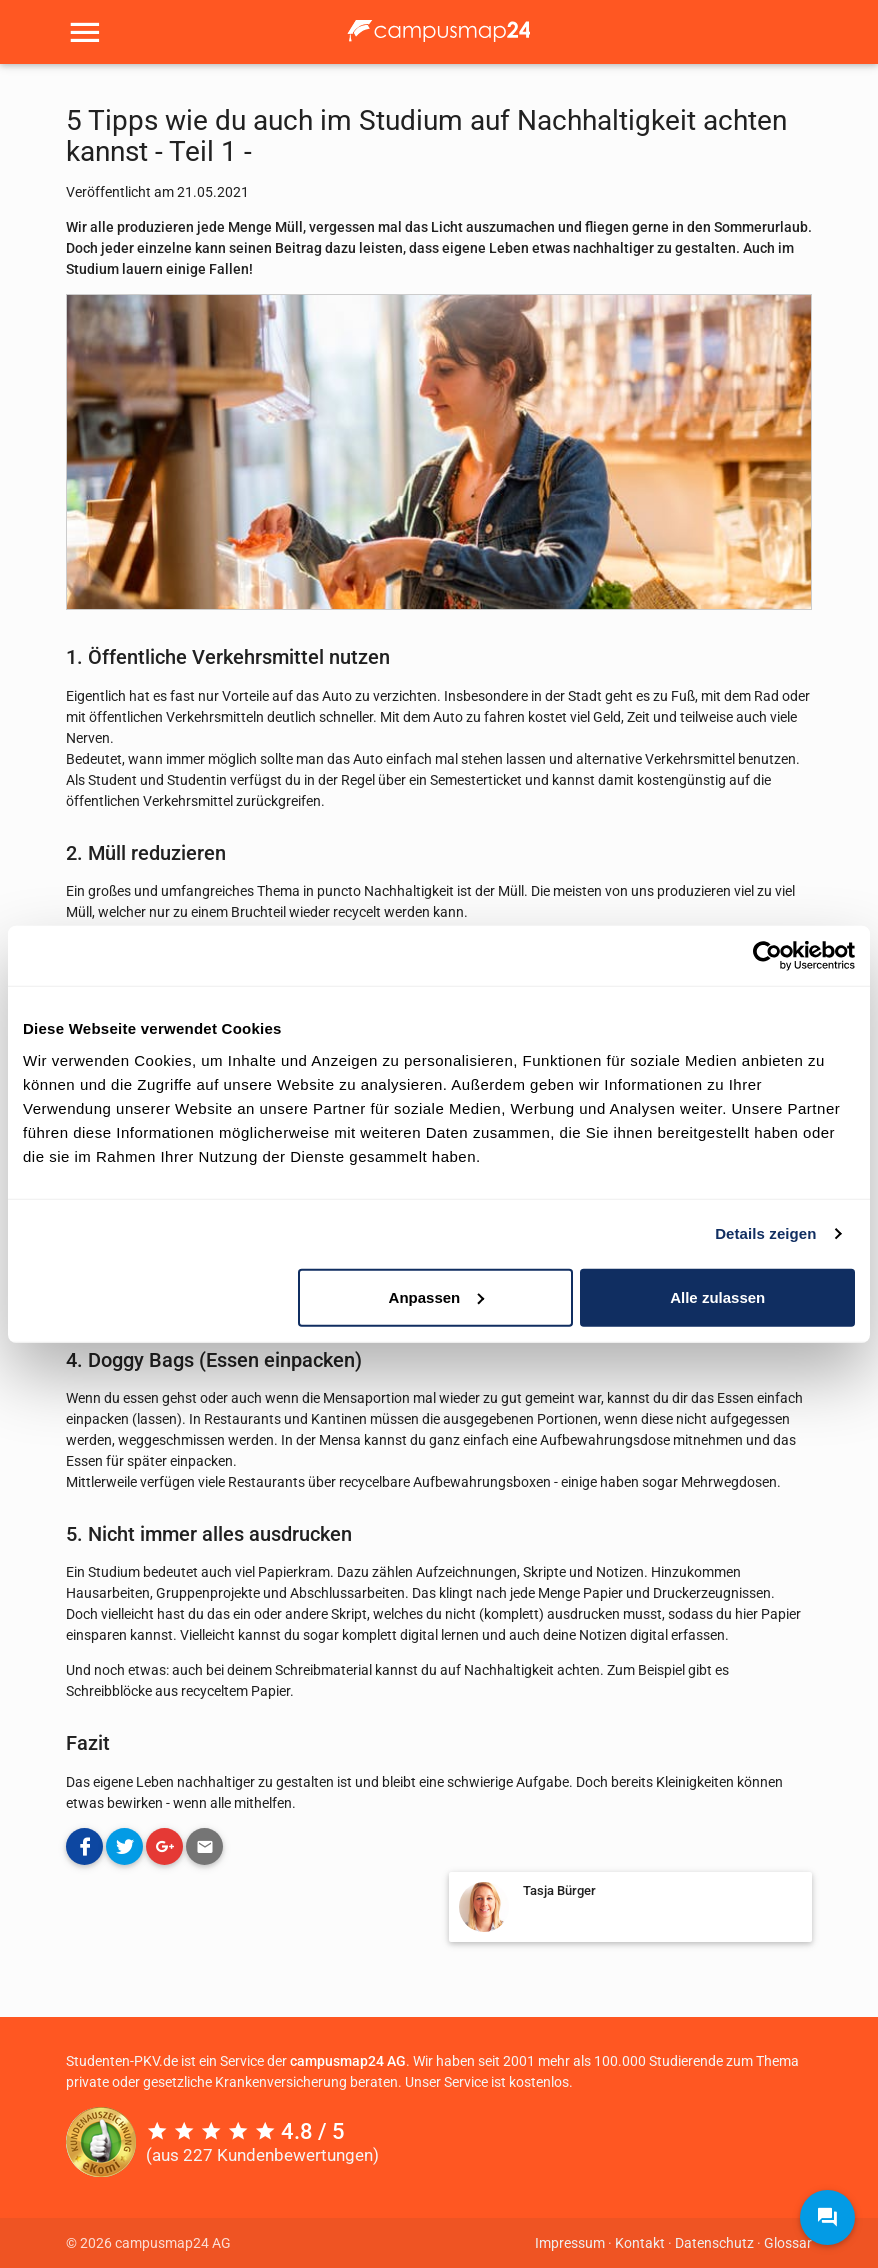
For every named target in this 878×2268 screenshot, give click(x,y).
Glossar (788, 2243)
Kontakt (640, 2243)
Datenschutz (714, 2243)
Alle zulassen (717, 1296)
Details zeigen (765, 1233)
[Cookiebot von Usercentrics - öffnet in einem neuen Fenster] (767, 956)
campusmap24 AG (348, 2061)
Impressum (570, 2243)
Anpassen (437, 1296)
